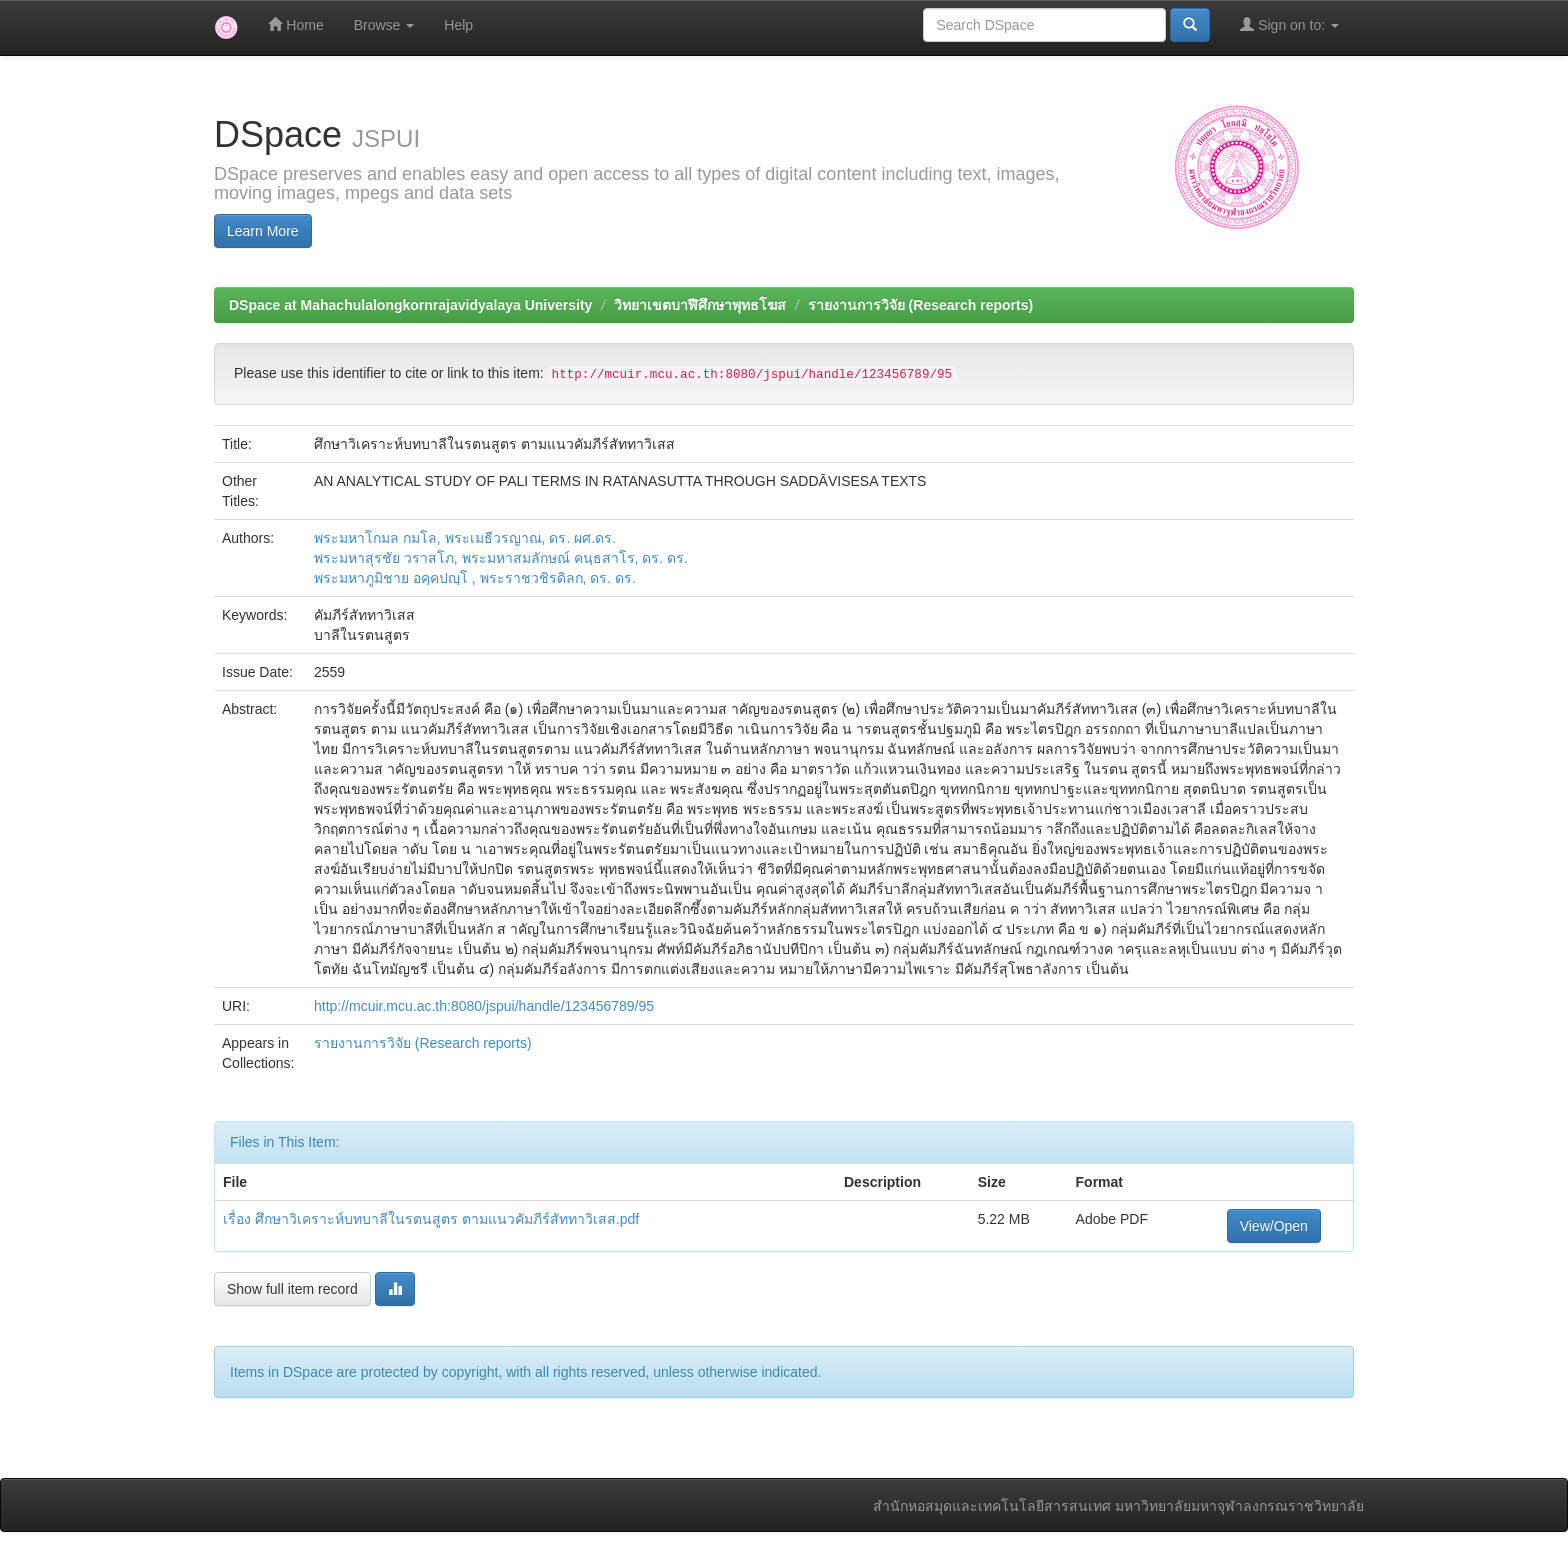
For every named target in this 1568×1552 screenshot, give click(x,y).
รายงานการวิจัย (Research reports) (920, 305)
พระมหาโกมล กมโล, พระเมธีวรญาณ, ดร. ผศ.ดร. (465, 538)
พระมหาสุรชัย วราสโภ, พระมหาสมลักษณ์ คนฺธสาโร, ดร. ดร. (501, 558)
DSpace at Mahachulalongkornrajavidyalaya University (410, 305)
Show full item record (292, 1289)
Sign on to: (1289, 24)
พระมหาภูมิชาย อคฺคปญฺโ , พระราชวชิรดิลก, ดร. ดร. (475, 578)
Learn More (263, 231)
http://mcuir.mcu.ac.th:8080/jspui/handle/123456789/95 (484, 1006)
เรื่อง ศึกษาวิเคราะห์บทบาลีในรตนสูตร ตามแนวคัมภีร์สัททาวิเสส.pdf (431, 1219)
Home (295, 24)
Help (458, 25)
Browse (384, 25)
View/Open (1274, 1226)
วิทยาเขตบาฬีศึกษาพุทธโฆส (700, 305)
